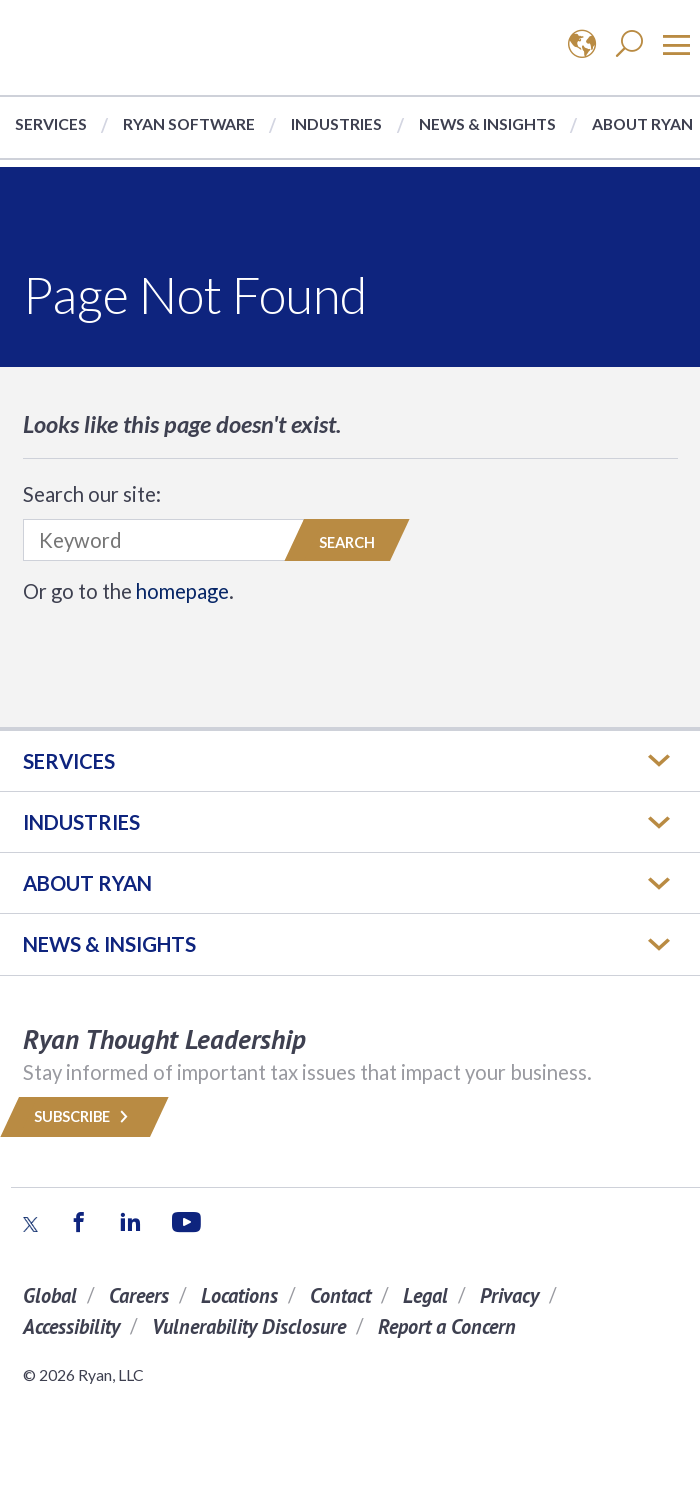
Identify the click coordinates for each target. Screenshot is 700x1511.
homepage (182, 591)
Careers (139, 1295)
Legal (425, 1295)
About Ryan (642, 123)
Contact (340, 1295)
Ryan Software (189, 123)
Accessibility (71, 1326)
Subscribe (84, 1116)
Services (51, 123)
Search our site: (92, 494)
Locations (239, 1295)
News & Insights (487, 123)
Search (347, 542)
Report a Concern (447, 1326)
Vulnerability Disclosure (249, 1326)
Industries (336, 123)
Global (50, 1295)
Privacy (509, 1295)
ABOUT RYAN (87, 883)
